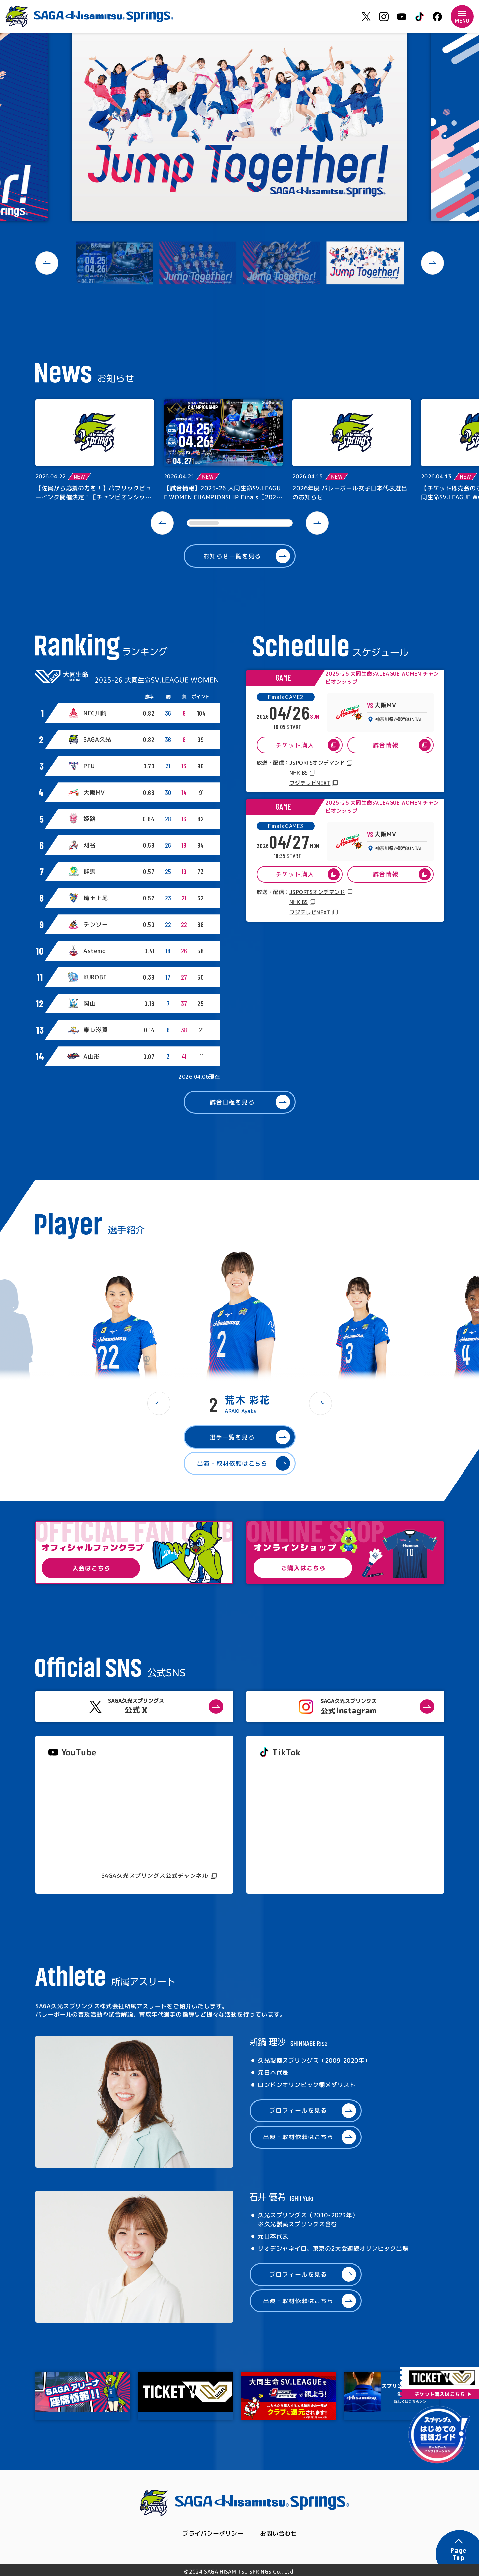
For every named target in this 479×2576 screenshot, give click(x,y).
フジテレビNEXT (309, 783)
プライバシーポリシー (212, 2533)
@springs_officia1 (284, 1823)
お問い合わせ (278, 2533)
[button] (46, 263)
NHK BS (298, 772)
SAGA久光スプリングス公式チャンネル (154, 1876)
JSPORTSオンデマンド (317, 762)
